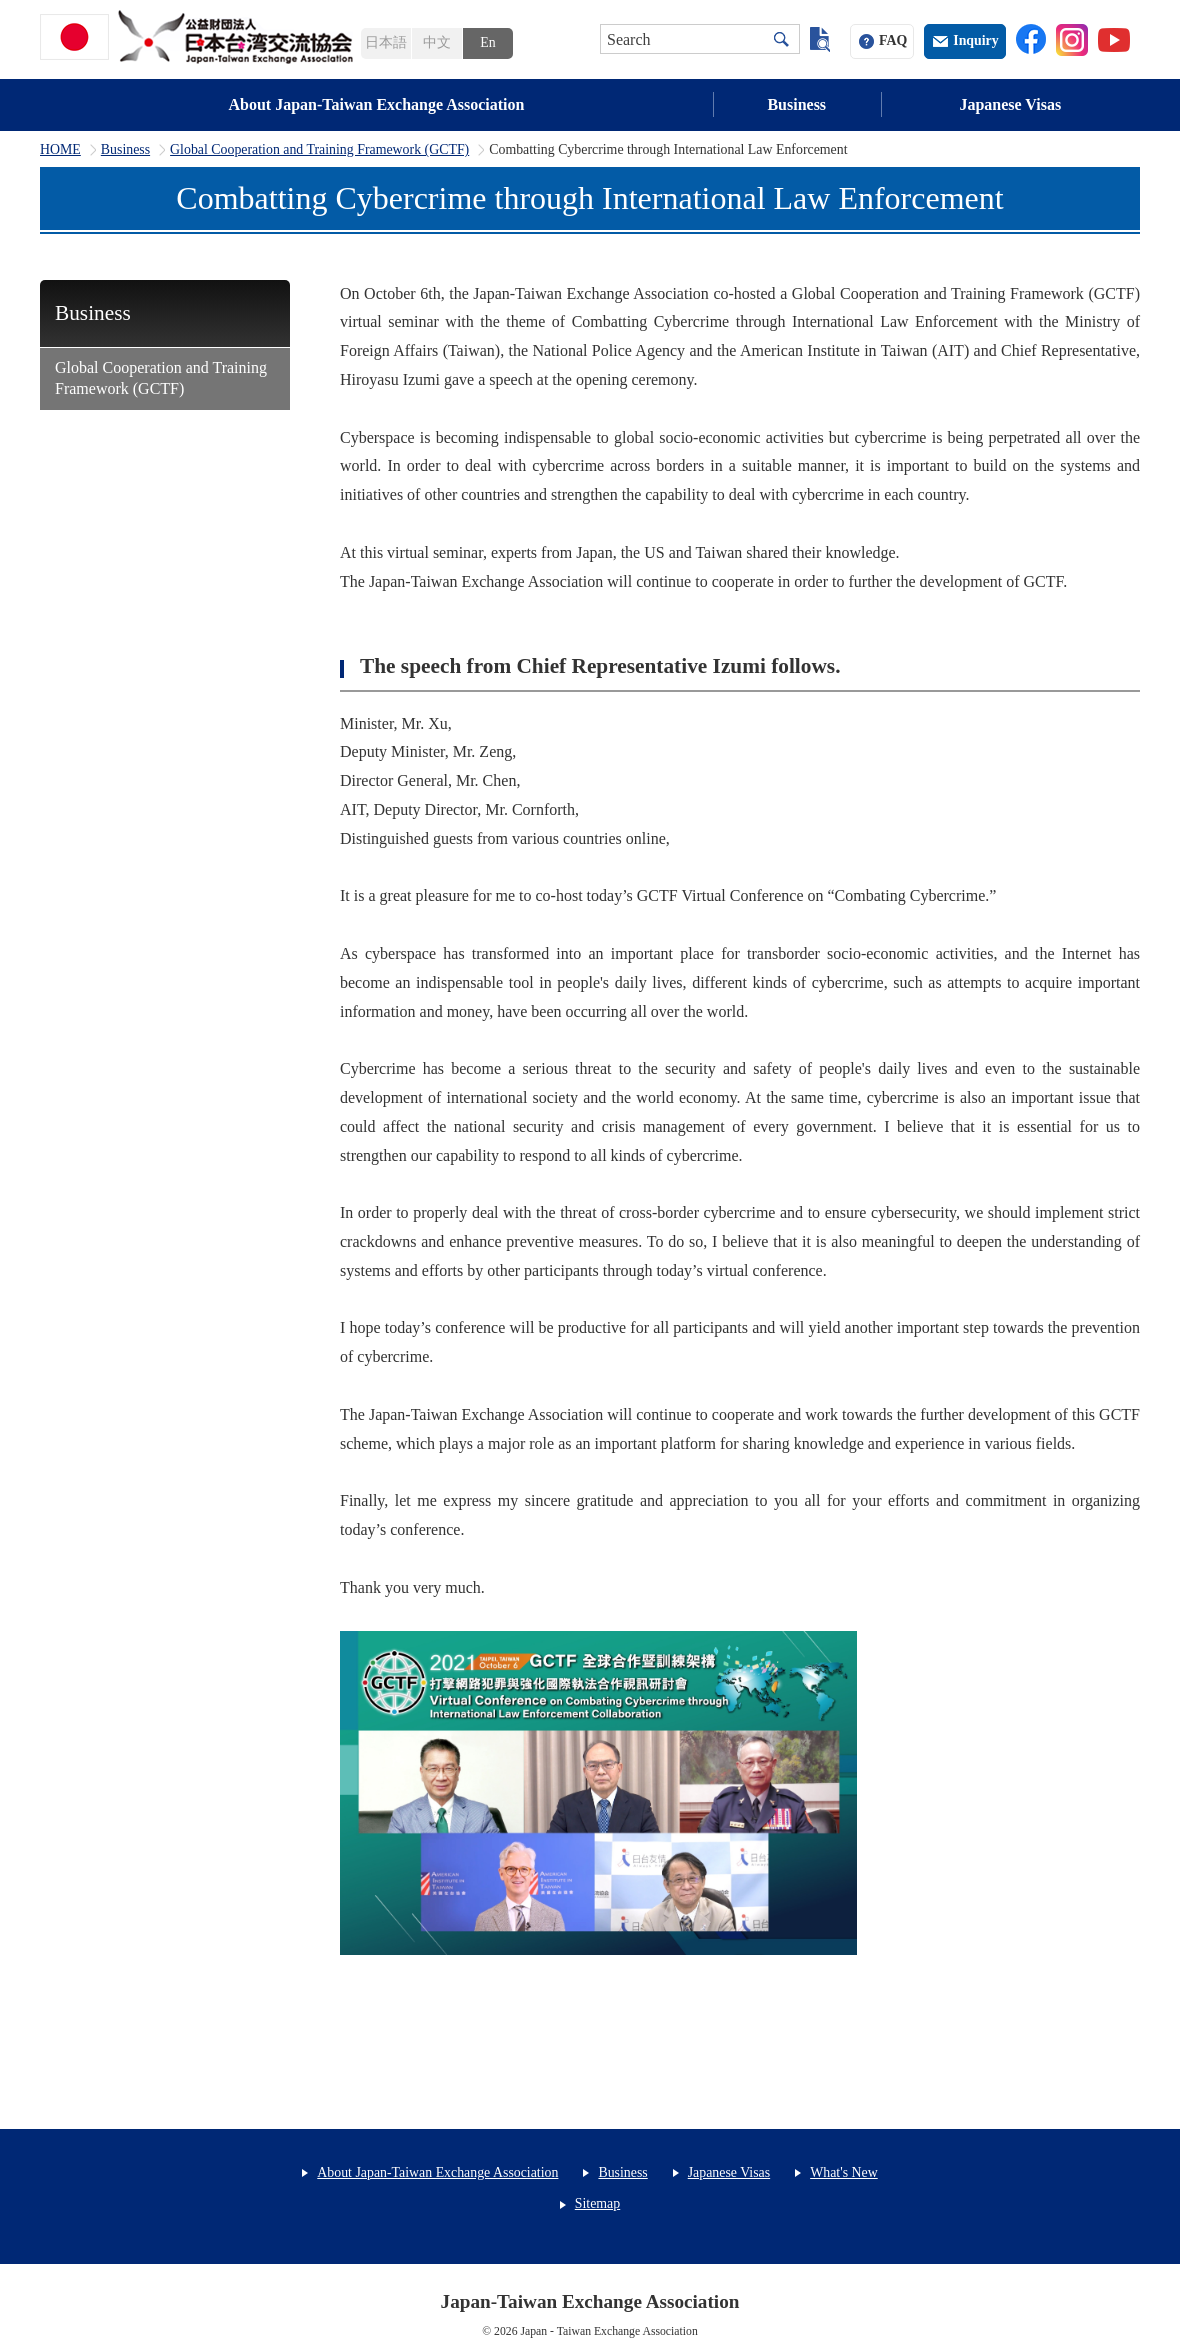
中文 (437, 42)
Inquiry (975, 40)
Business (796, 104)
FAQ (893, 40)
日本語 (386, 42)
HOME (60, 150)
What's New (844, 2172)
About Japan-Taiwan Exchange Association (377, 104)
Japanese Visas (1010, 104)
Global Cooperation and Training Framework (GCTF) (319, 150)
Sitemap (597, 2203)
